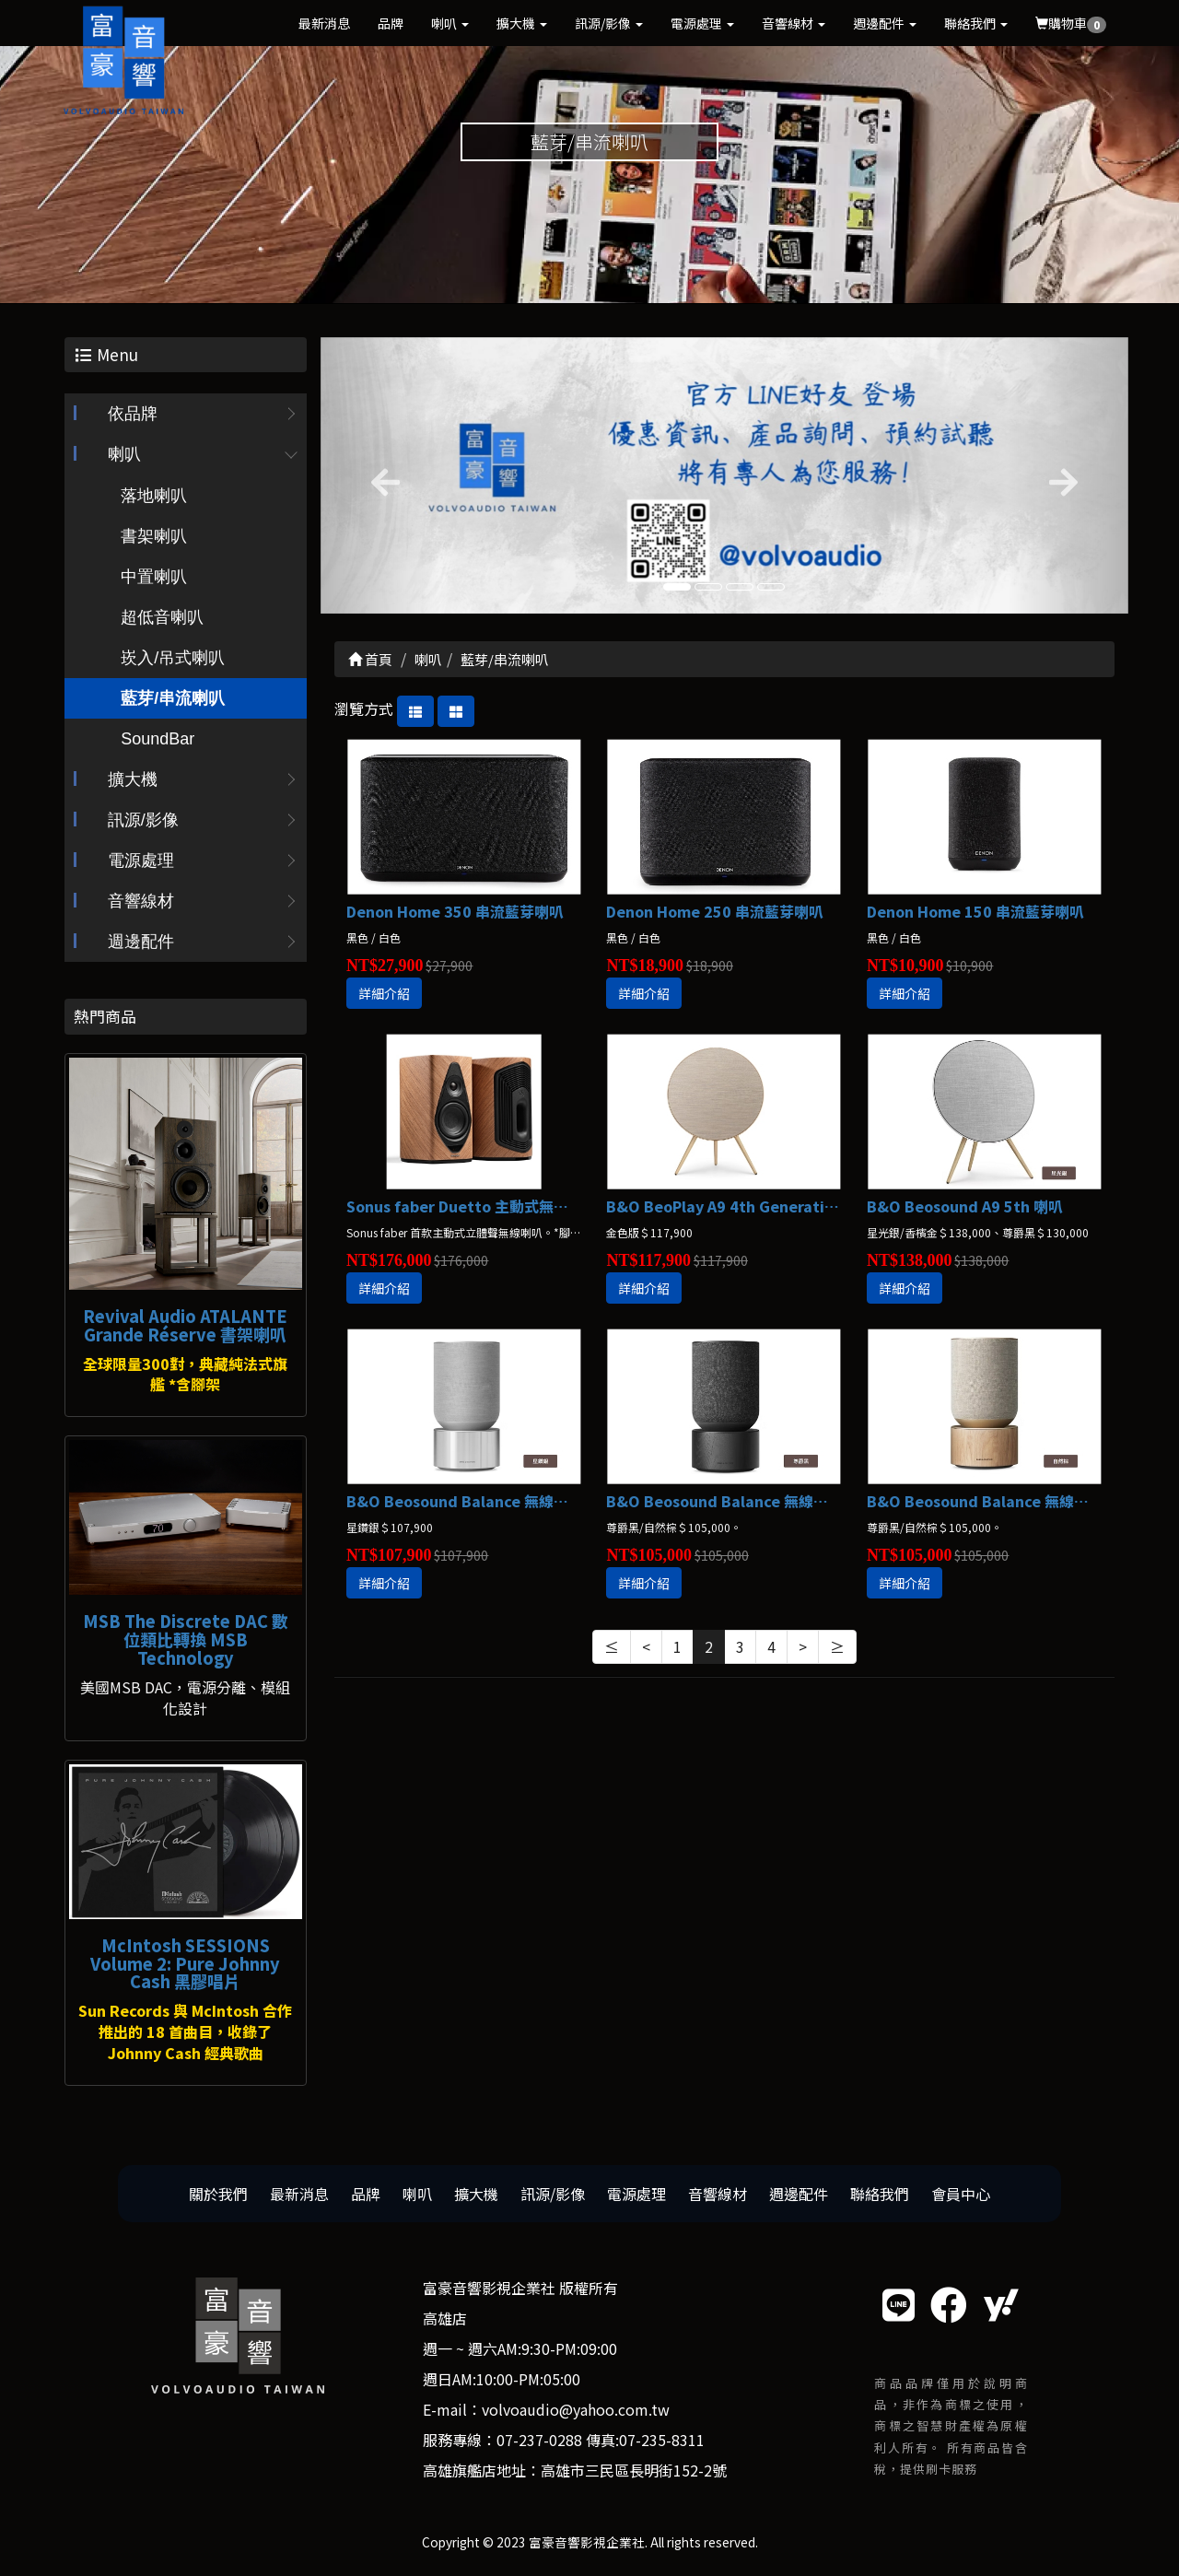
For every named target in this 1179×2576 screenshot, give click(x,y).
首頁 (370, 659)
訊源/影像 (609, 23)
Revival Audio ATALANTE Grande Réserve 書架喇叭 (185, 1325)
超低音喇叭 (162, 618)
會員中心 (960, 2194)
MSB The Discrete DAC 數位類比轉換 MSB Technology (185, 1640)
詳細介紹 (384, 994)
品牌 (390, 23)
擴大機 (521, 23)
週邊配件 (884, 23)
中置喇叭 (154, 577)
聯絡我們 (976, 23)
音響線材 (793, 23)
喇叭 (450, 23)
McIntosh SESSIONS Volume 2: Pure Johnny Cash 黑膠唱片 (185, 1963)
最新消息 (324, 23)
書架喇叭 (154, 537)
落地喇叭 (154, 496)
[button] (381, 475)
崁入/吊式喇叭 (173, 659)
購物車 (1070, 23)
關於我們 (218, 2194)
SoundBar (157, 740)
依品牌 (133, 414)
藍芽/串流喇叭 (173, 699)
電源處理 (702, 23)
